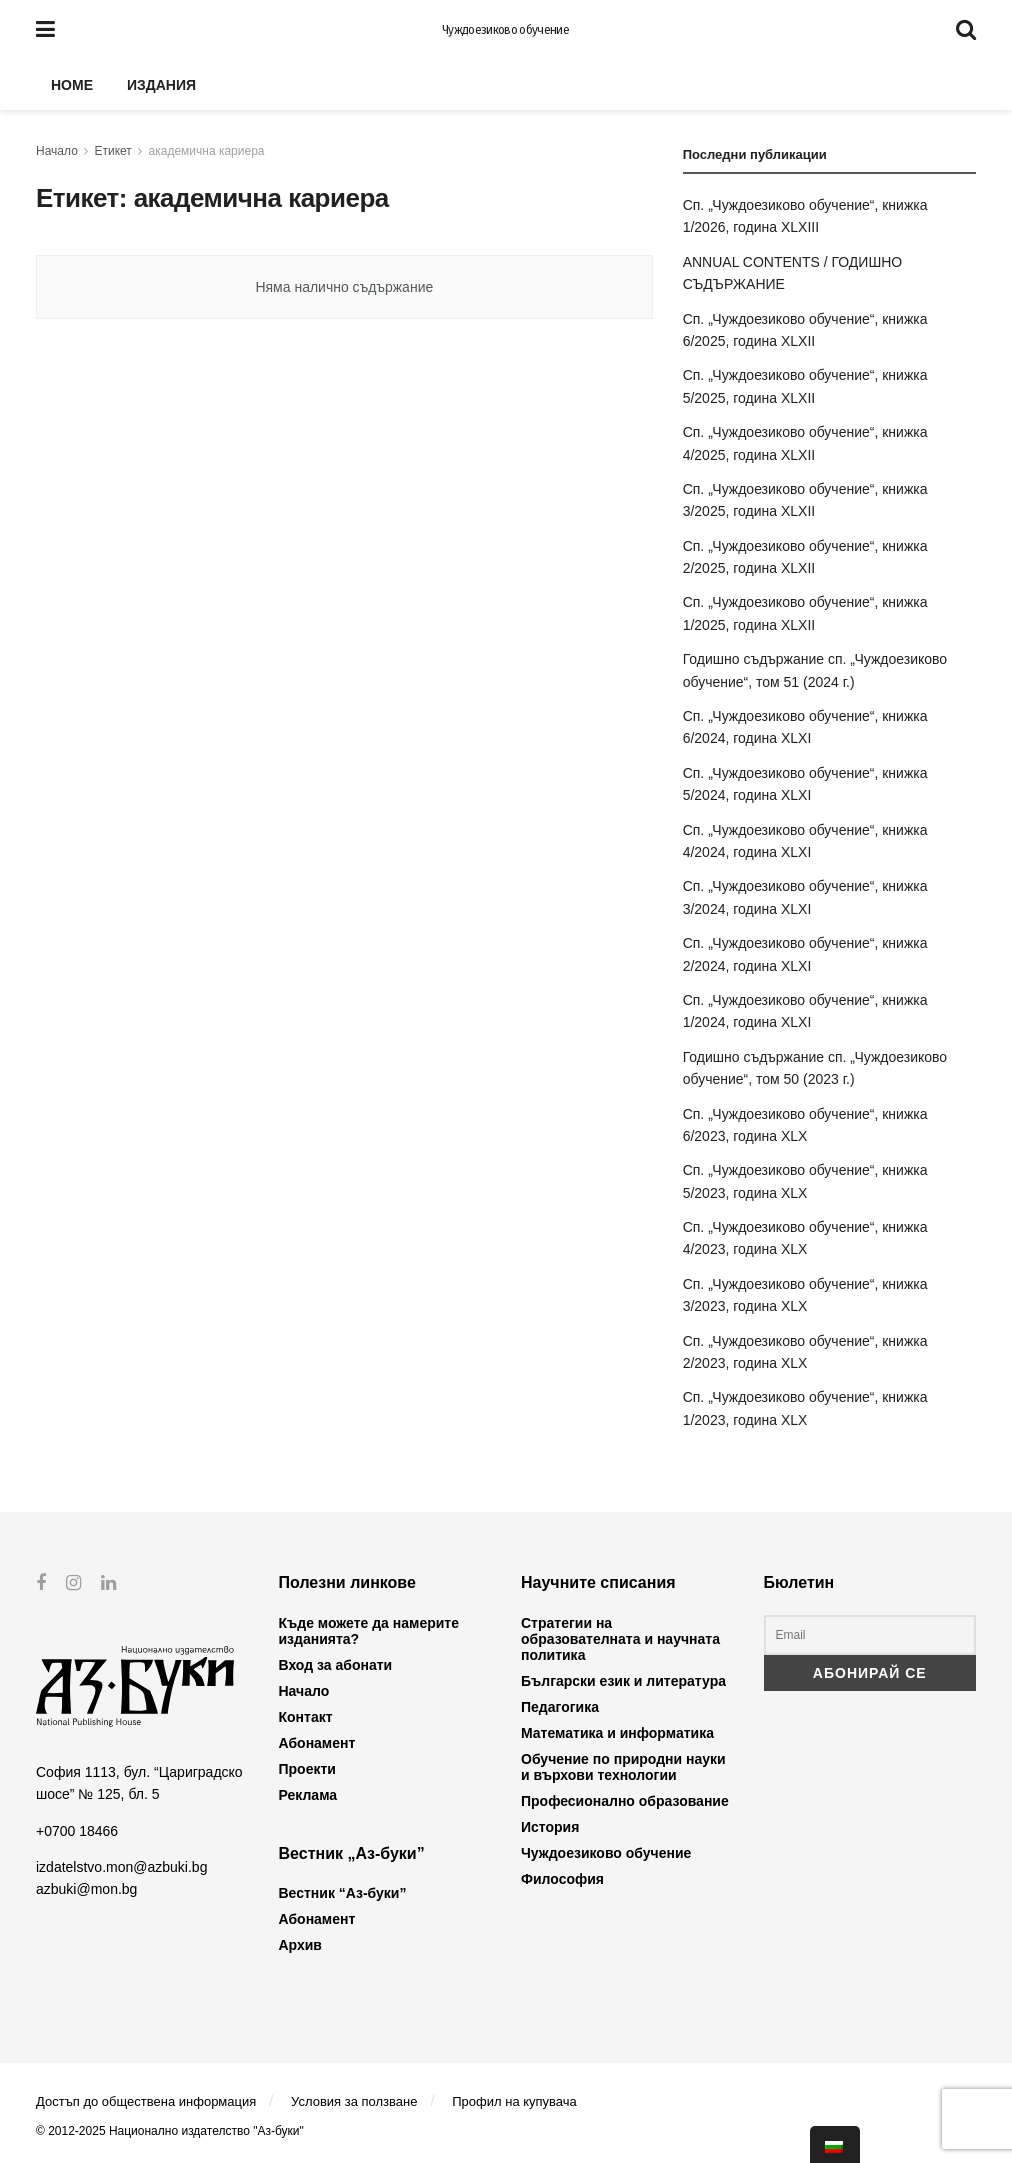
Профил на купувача (514, 2101)
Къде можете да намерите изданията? (369, 1631)
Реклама (308, 1795)
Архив (300, 1945)
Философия (562, 1879)
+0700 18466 (77, 1830)
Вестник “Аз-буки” (343, 1893)
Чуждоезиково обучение (505, 30)
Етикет (113, 151)
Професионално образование (625, 1801)
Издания (161, 85)
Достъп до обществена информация (146, 2101)
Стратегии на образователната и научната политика (620, 1639)
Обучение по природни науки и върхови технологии (623, 1767)
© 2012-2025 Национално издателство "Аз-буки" (170, 2131)
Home (72, 85)
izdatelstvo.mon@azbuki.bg (121, 1867)
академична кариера (207, 151)
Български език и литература (623, 1681)
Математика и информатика (617, 1733)
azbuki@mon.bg (86, 1889)
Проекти (307, 1769)
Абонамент (317, 1743)
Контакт (306, 1717)
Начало (57, 151)
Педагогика (560, 1707)
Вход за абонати (336, 1665)
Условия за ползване (354, 2101)
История (550, 1827)
